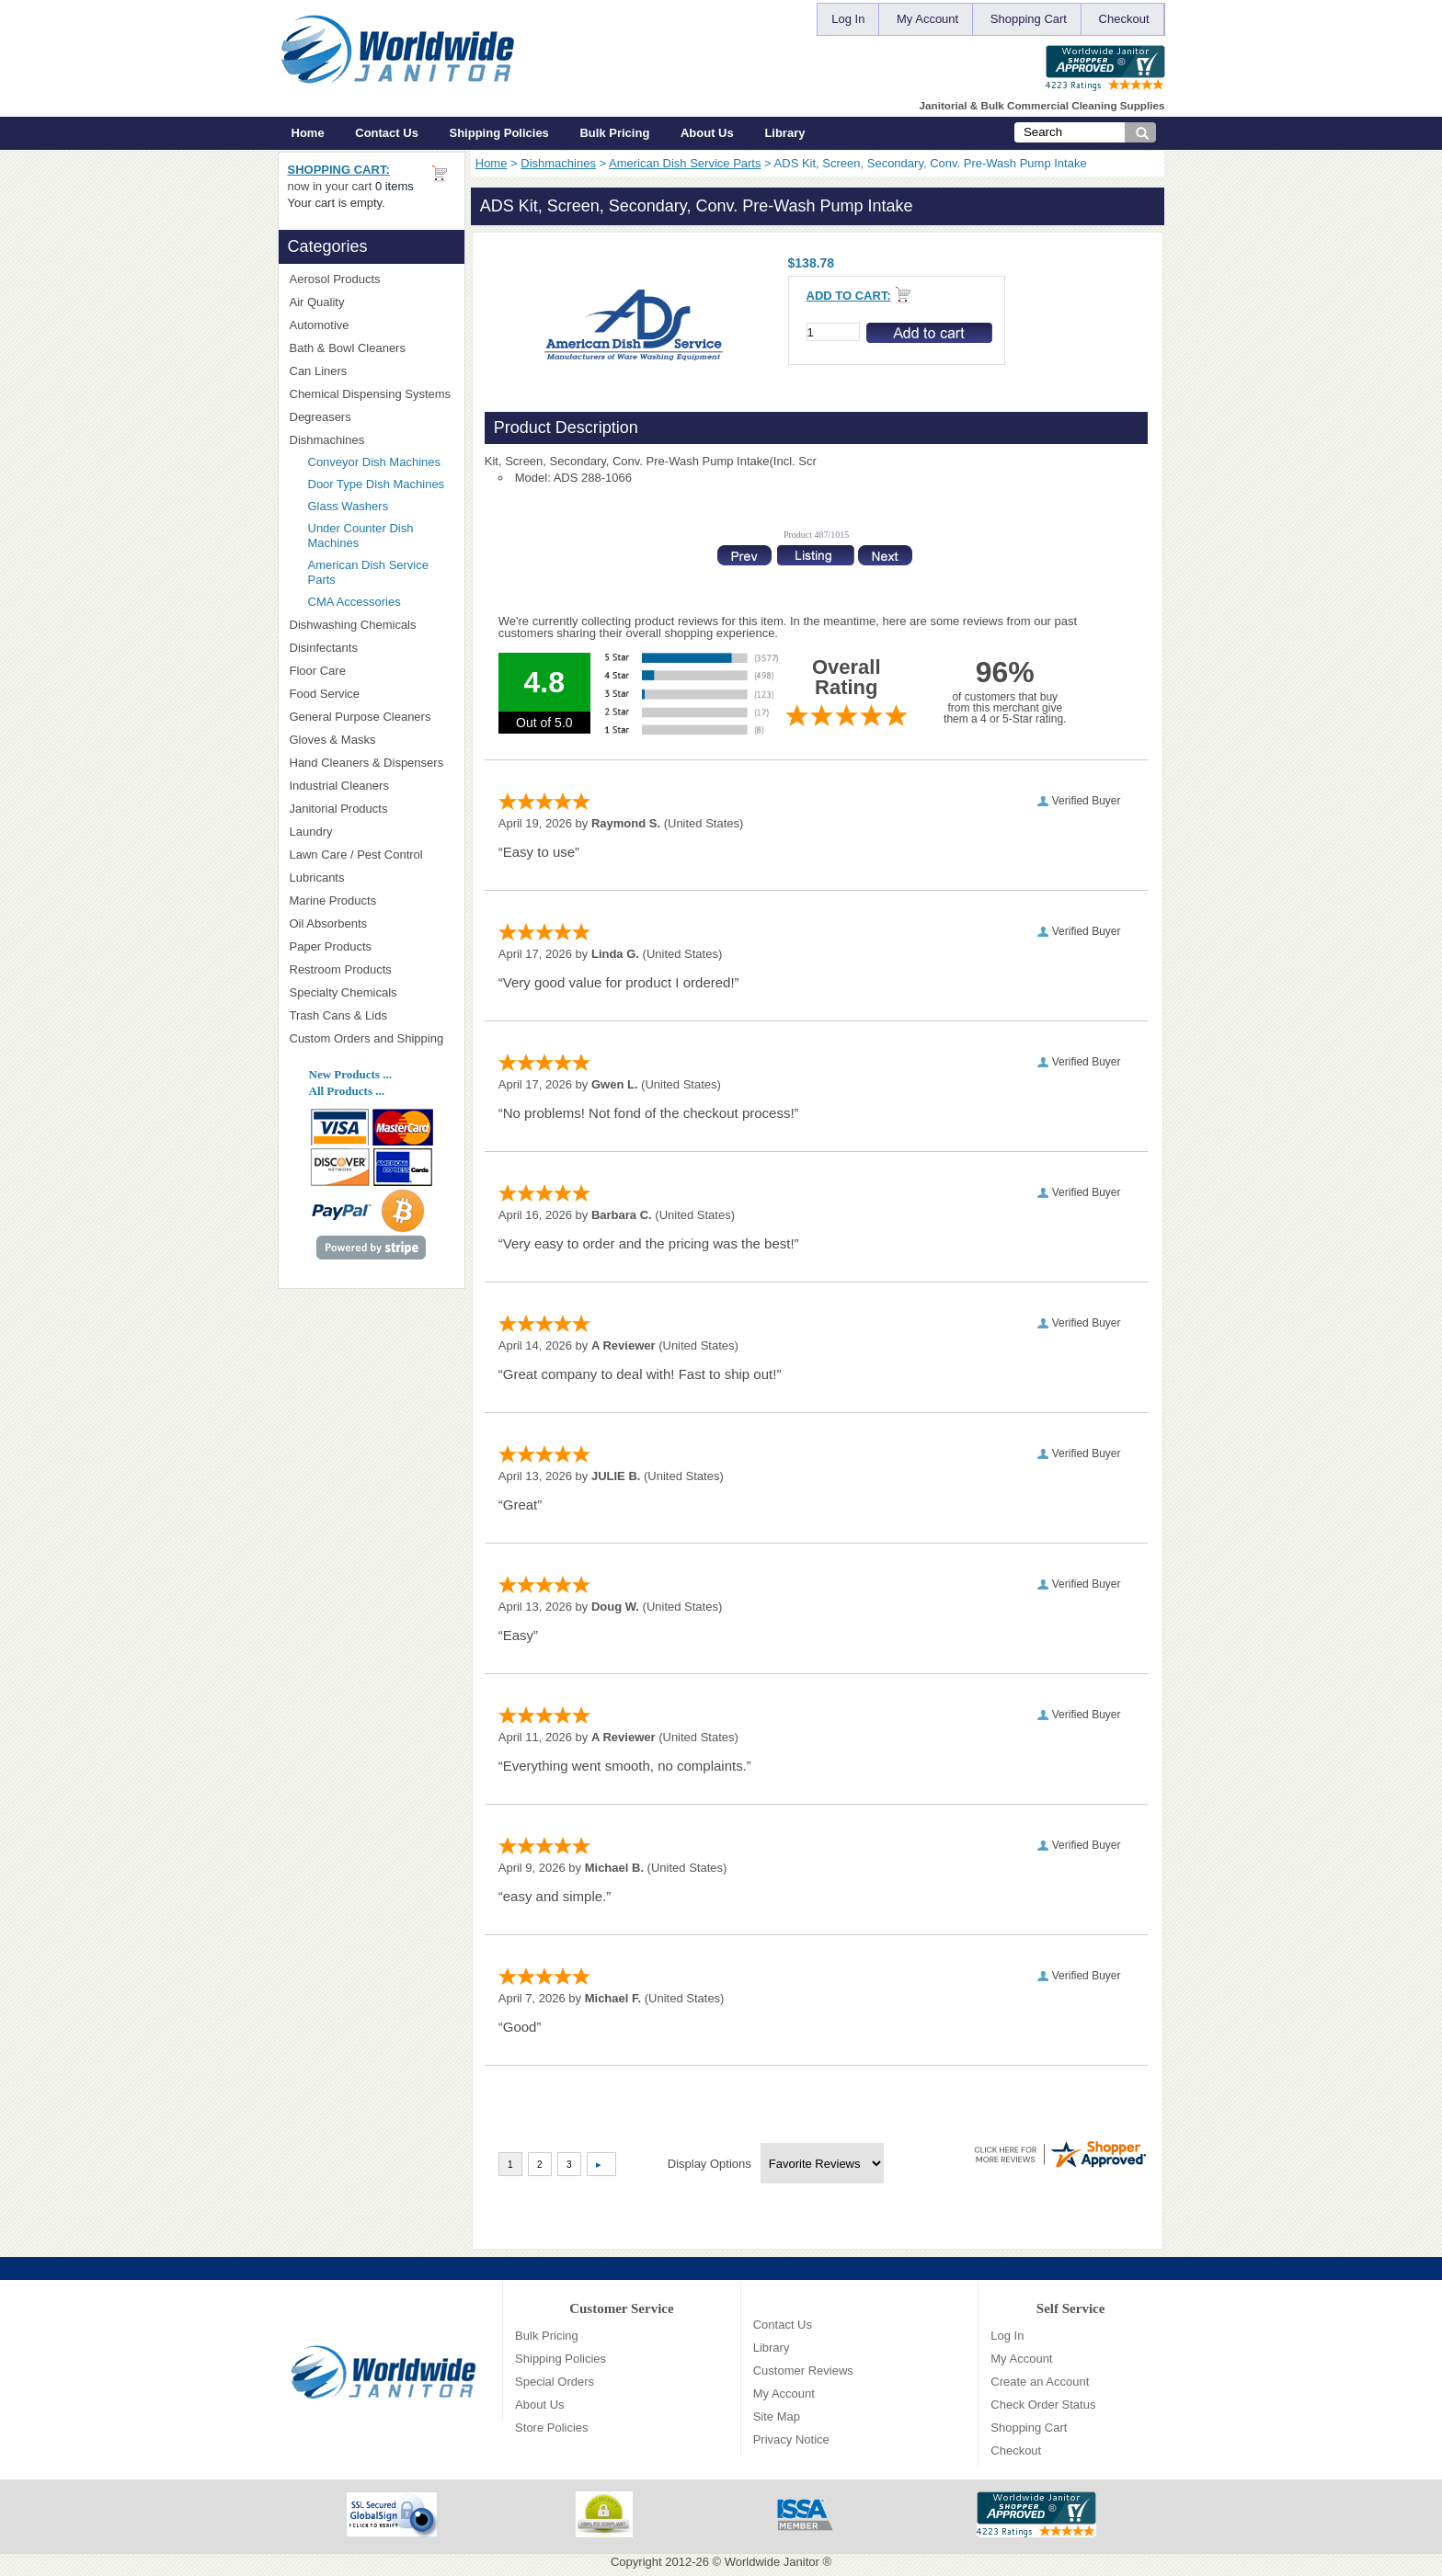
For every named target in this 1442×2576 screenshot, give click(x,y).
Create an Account (1039, 2381)
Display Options (709, 2164)
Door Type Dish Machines (376, 484)
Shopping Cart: (339, 170)
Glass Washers (348, 506)
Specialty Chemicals (371, 992)
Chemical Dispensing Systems (371, 394)
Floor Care (371, 671)
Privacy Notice (791, 2439)
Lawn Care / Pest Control (371, 854)
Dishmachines (558, 163)
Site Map (776, 2416)
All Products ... (346, 1091)
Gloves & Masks (371, 740)
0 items (394, 186)
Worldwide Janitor (772, 2562)
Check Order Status (1042, 2404)
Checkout (1124, 19)
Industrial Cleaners (339, 785)
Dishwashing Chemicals (371, 625)
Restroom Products (371, 969)
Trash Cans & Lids (371, 1015)
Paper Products (371, 946)
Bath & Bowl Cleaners (348, 348)
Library (784, 133)
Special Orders (554, 2381)
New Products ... (350, 1074)
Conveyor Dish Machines (374, 462)
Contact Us (386, 133)
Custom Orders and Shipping (371, 1039)
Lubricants (317, 877)
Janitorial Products (371, 808)
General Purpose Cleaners (360, 717)
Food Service (325, 694)
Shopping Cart (1028, 19)
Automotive (319, 325)
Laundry (371, 831)
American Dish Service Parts (685, 163)
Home (308, 133)
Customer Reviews (803, 2370)
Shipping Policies (499, 133)
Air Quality (371, 302)
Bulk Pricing (614, 133)
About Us (707, 133)
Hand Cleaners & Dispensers (371, 763)
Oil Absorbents (371, 923)
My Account (927, 19)
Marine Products (333, 900)
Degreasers (320, 417)
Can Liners (371, 371)
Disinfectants (371, 648)
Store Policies (551, 2427)
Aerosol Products (371, 279)
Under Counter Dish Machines (361, 535)
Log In (847, 19)
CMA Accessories (354, 602)
